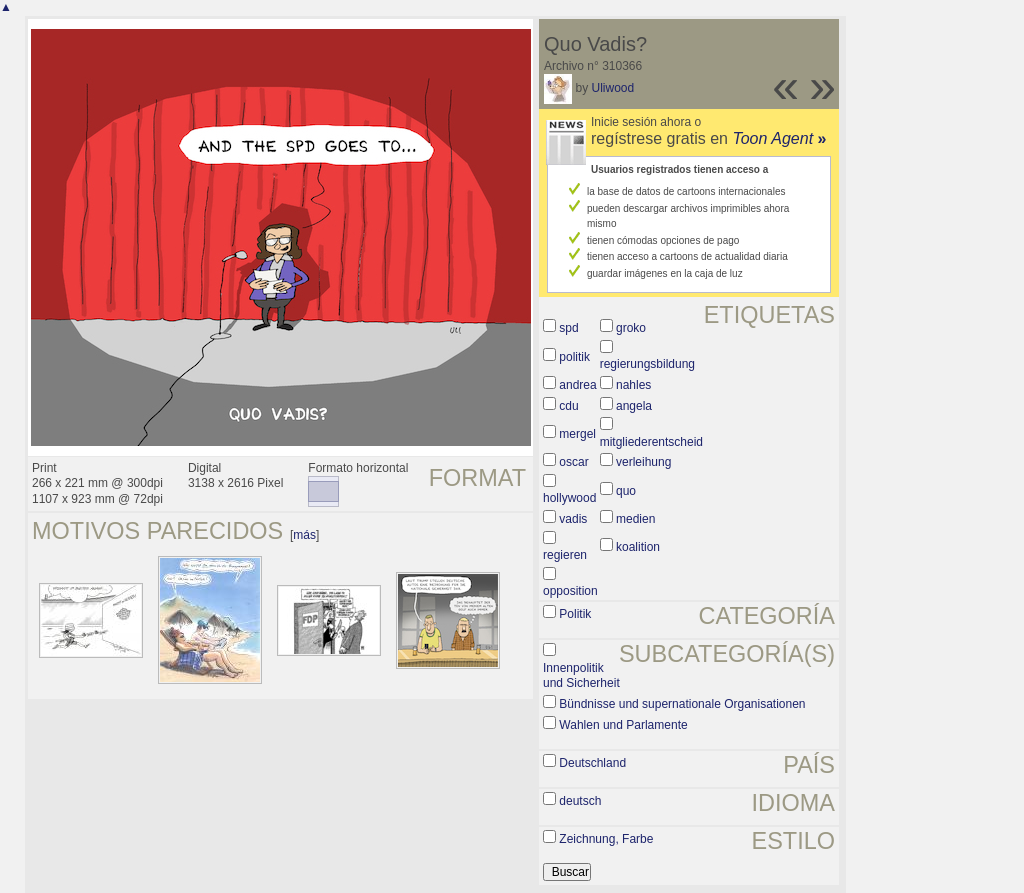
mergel (577, 434)
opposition (570, 591)
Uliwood (612, 88)
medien (635, 519)
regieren (565, 555)
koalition (638, 547)
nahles (633, 385)
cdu (568, 406)
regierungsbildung (647, 364)
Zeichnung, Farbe (606, 839)
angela (634, 406)
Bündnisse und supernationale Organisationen (682, 704)
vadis (573, 519)
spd (568, 328)
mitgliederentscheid (651, 442)
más (304, 535)
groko (631, 328)
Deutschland (592, 763)
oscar (573, 462)
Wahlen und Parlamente (623, 725)
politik (574, 357)
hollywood (569, 498)
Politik (575, 614)
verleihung (643, 462)
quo (626, 491)
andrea (577, 385)
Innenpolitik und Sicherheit (581, 676)
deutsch (580, 801)
